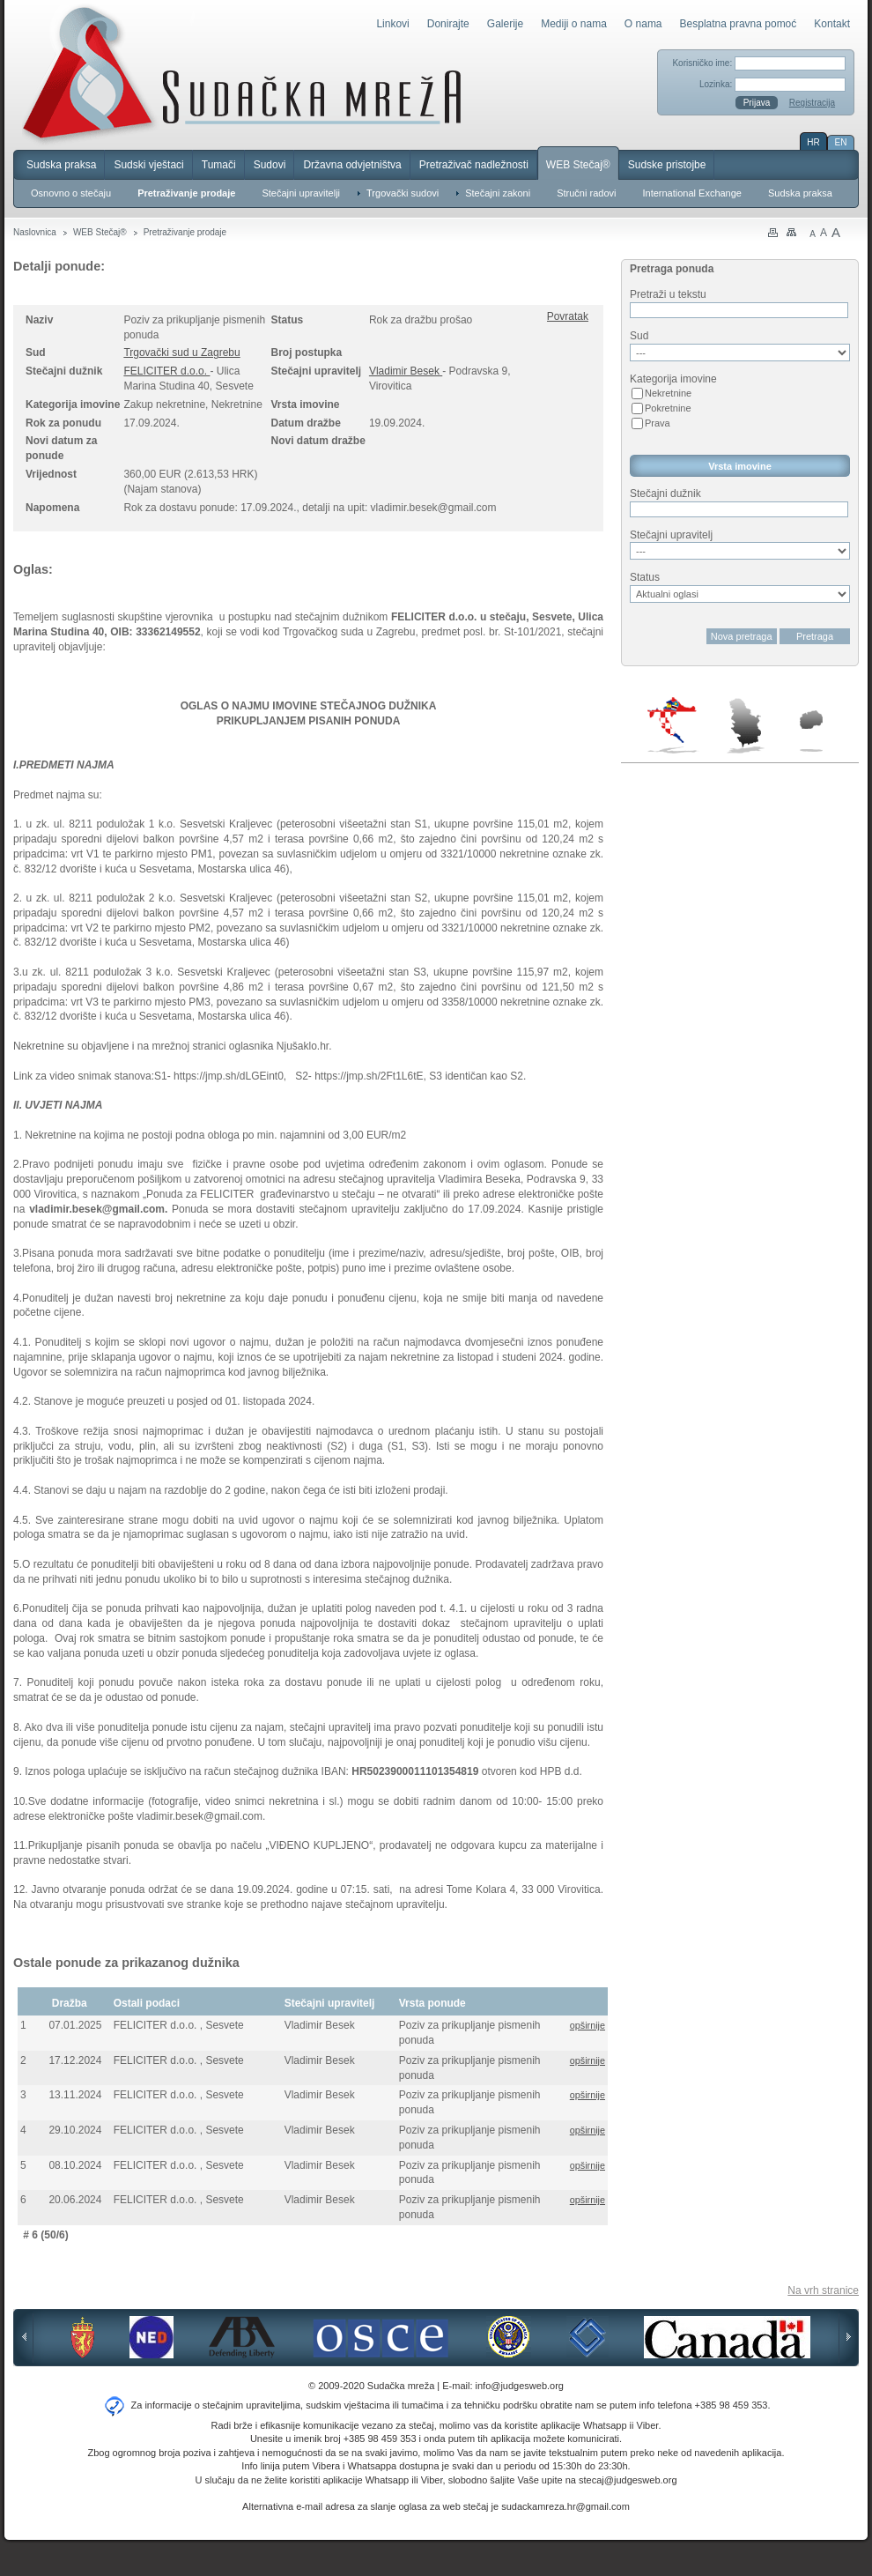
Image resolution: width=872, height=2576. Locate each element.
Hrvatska (673, 725)
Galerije (505, 24)
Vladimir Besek (405, 371)
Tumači (219, 165)
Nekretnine (668, 393)
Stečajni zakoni (497, 193)
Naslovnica (34, 232)
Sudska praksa (61, 165)
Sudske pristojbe (667, 165)
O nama (643, 24)
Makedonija (811, 731)
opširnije (587, 2025)
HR (813, 142)
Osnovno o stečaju (71, 193)
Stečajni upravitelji (301, 193)
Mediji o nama (574, 24)
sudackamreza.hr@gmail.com (565, 2506)
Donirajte (448, 24)
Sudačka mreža (242, 74)
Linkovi (392, 24)
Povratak (567, 316)
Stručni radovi (586, 193)
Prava (657, 423)
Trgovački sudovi (402, 193)
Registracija (812, 103)
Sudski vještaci (148, 165)
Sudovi (270, 165)
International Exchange (692, 193)
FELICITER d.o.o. (166, 371)
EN (841, 142)
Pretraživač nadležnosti (473, 165)
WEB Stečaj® (578, 165)
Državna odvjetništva (352, 165)
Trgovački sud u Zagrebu (181, 352)
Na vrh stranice (823, 2290)
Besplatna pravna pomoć (738, 24)
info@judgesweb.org (520, 2385)
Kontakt (832, 24)
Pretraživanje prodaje (186, 193)
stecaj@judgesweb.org (627, 2480)
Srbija (745, 725)
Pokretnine (668, 408)
